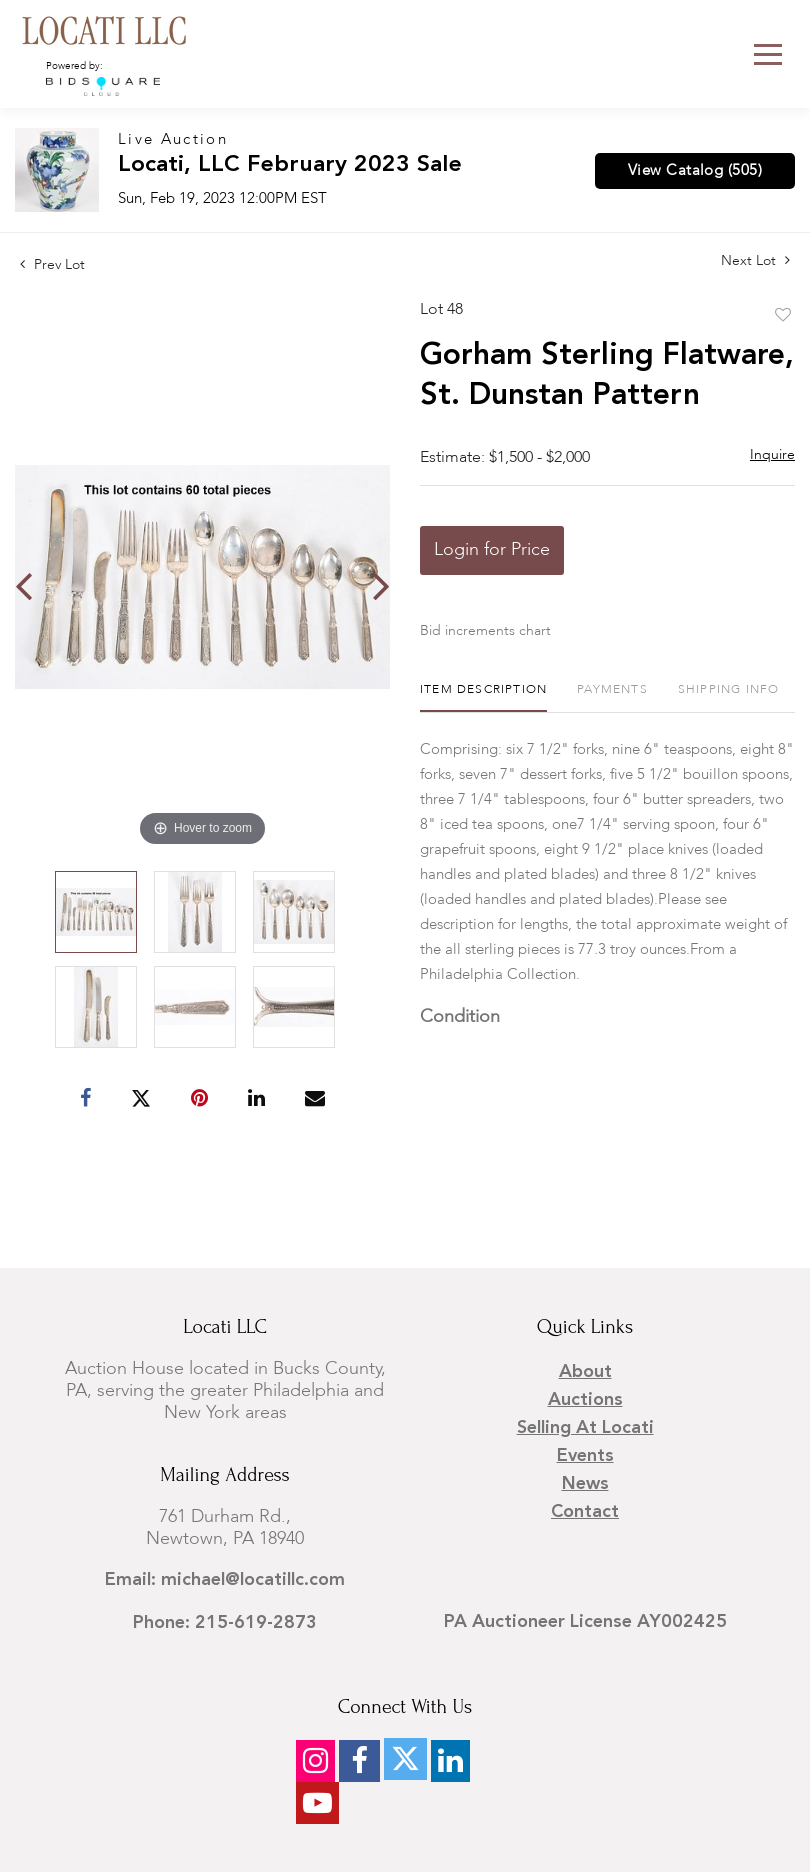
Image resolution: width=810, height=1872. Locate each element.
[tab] (483, 697)
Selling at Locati (585, 1428)
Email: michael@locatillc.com (225, 1580)
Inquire (772, 455)
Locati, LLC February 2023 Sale (290, 165)
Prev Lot (52, 265)
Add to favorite (783, 316)
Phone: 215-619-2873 (225, 1623)
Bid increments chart (485, 631)
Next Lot (755, 260)
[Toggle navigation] (768, 54)
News (585, 1484)
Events (585, 1456)
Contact (585, 1512)
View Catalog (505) (695, 171)
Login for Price (492, 550)
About (585, 1372)
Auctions (585, 1400)
